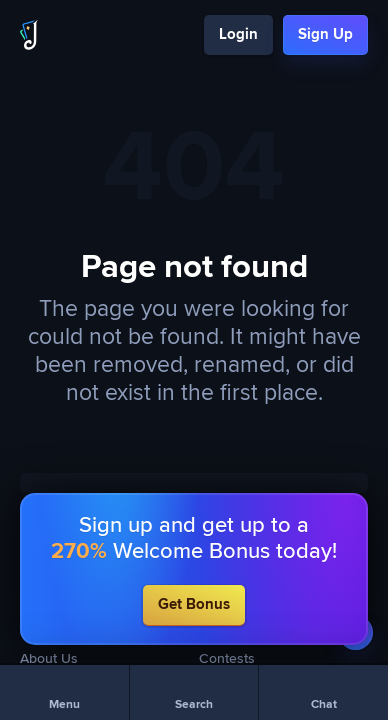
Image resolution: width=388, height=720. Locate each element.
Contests (227, 659)
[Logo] (29, 35)
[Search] (194, 692)
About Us (49, 659)
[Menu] (64, 692)
